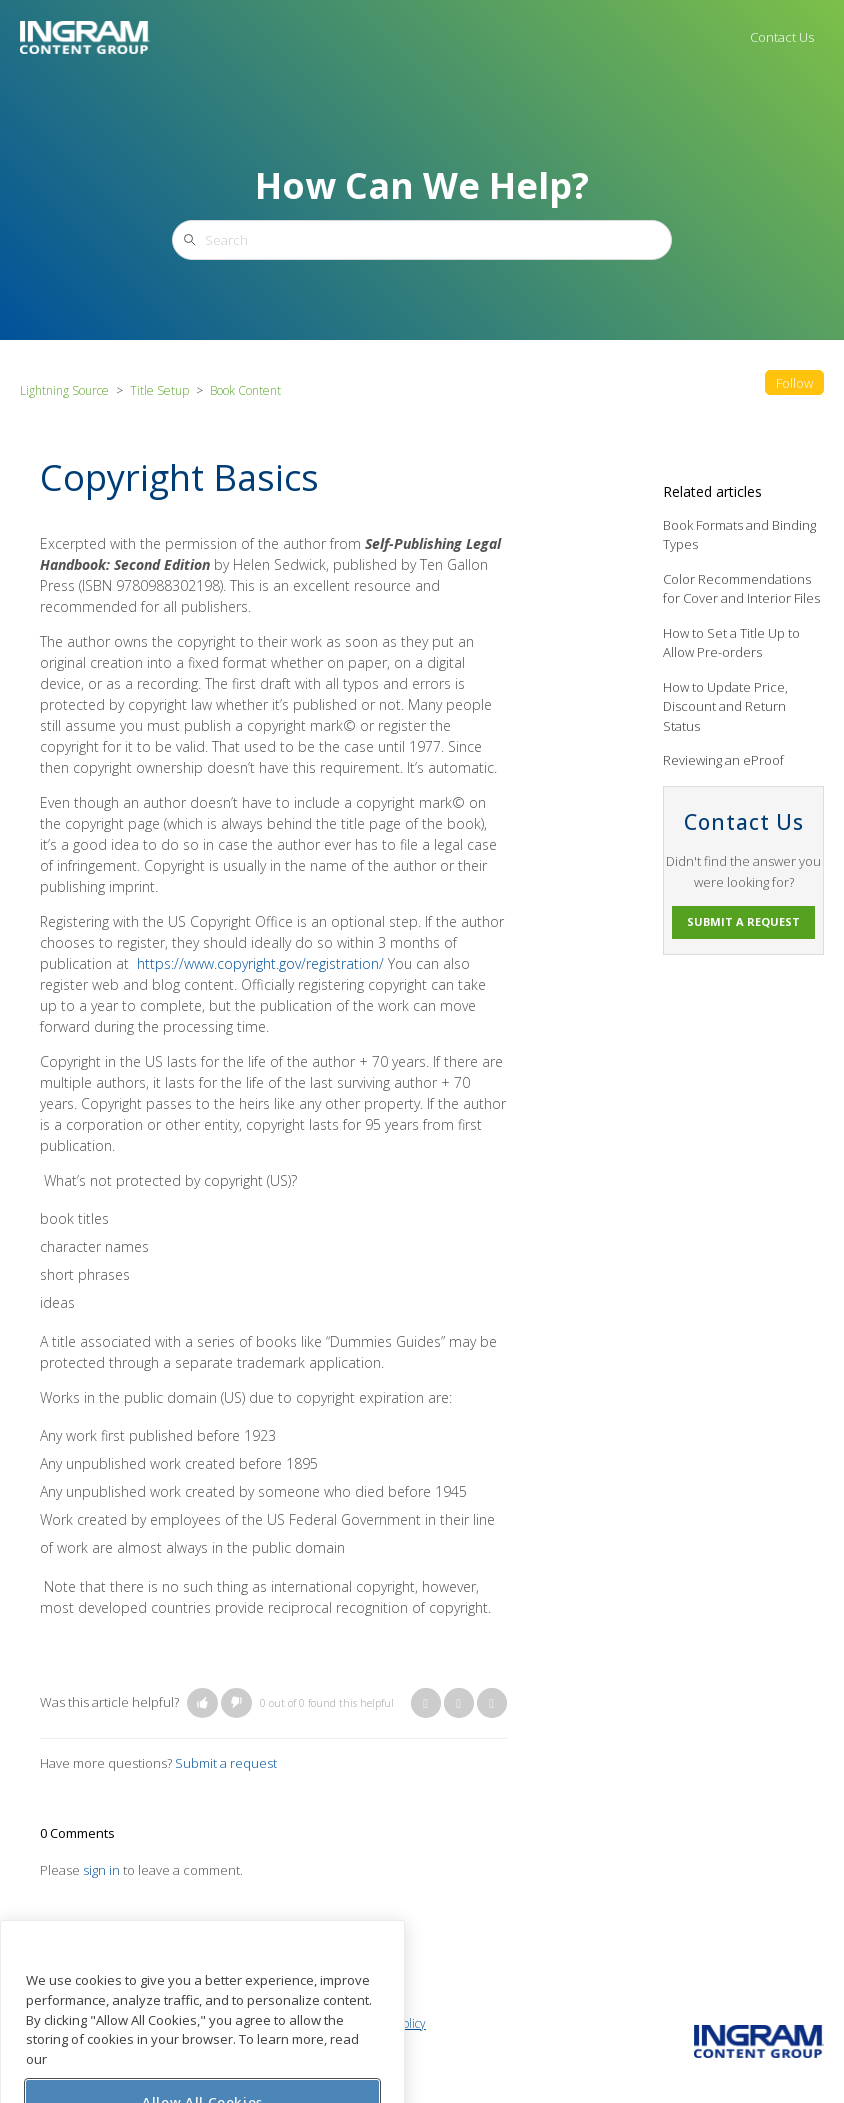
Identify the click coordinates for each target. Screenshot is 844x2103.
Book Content (245, 390)
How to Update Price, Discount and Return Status (725, 706)
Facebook (426, 1703)
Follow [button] (794, 383)
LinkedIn (492, 1703)
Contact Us (782, 37)
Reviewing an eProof (723, 760)
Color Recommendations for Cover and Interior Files (741, 589)
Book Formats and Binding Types (739, 535)
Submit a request (226, 1763)
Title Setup (159, 390)
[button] (202, 1703)
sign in (101, 1870)
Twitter (459, 1703)
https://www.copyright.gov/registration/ (260, 963)
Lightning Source (64, 390)
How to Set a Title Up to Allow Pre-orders (731, 643)
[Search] (422, 240)
